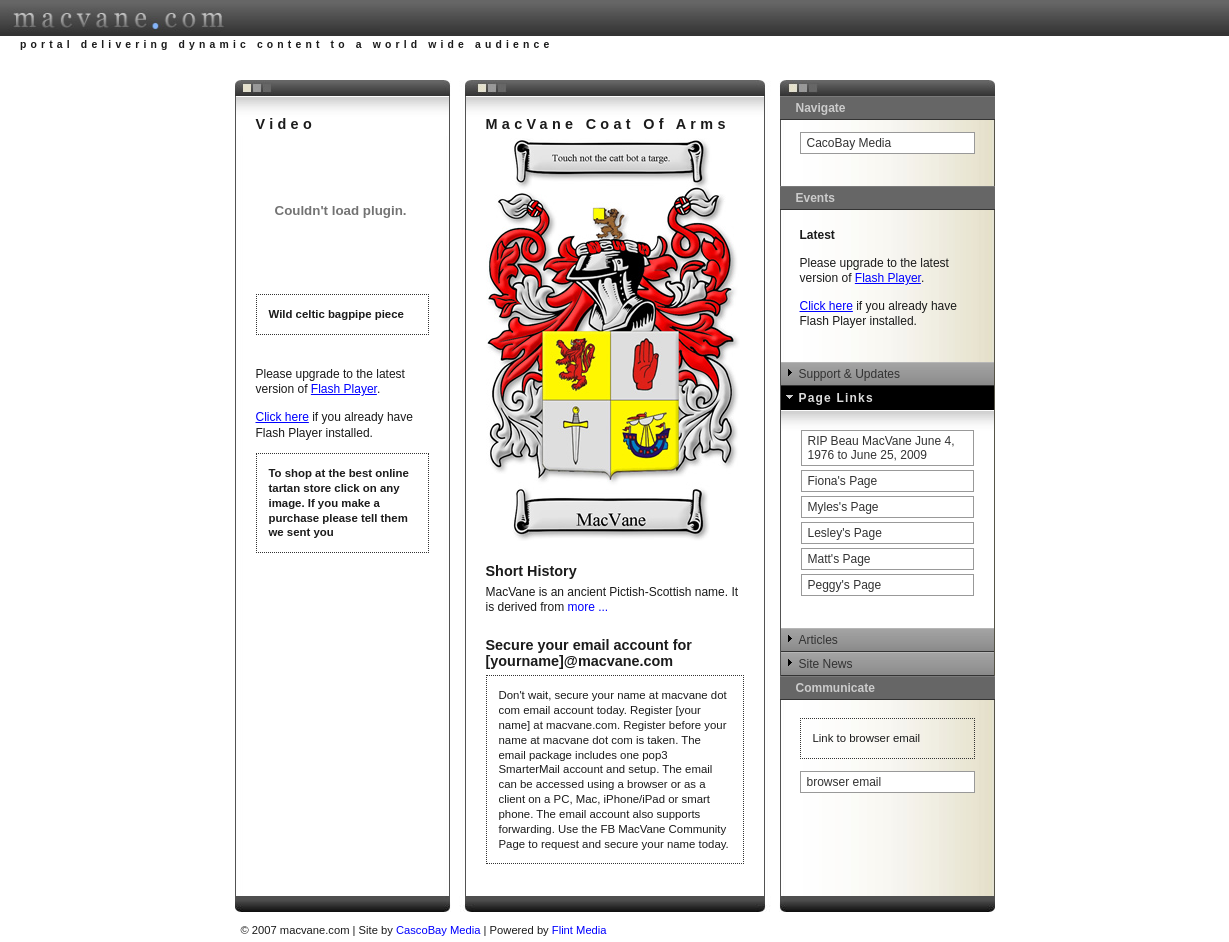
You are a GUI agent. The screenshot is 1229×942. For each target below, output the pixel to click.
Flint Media (579, 930)
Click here (282, 417)
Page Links (836, 398)
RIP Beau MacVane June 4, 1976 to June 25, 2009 (881, 448)
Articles (818, 640)
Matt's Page (839, 559)
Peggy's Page (845, 585)
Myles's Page (843, 507)
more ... (588, 607)
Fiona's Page (843, 481)
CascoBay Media (440, 930)
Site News (826, 664)
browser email (844, 782)
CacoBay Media (849, 143)
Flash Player (344, 389)
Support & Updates (849, 374)
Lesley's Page (845, 533)
